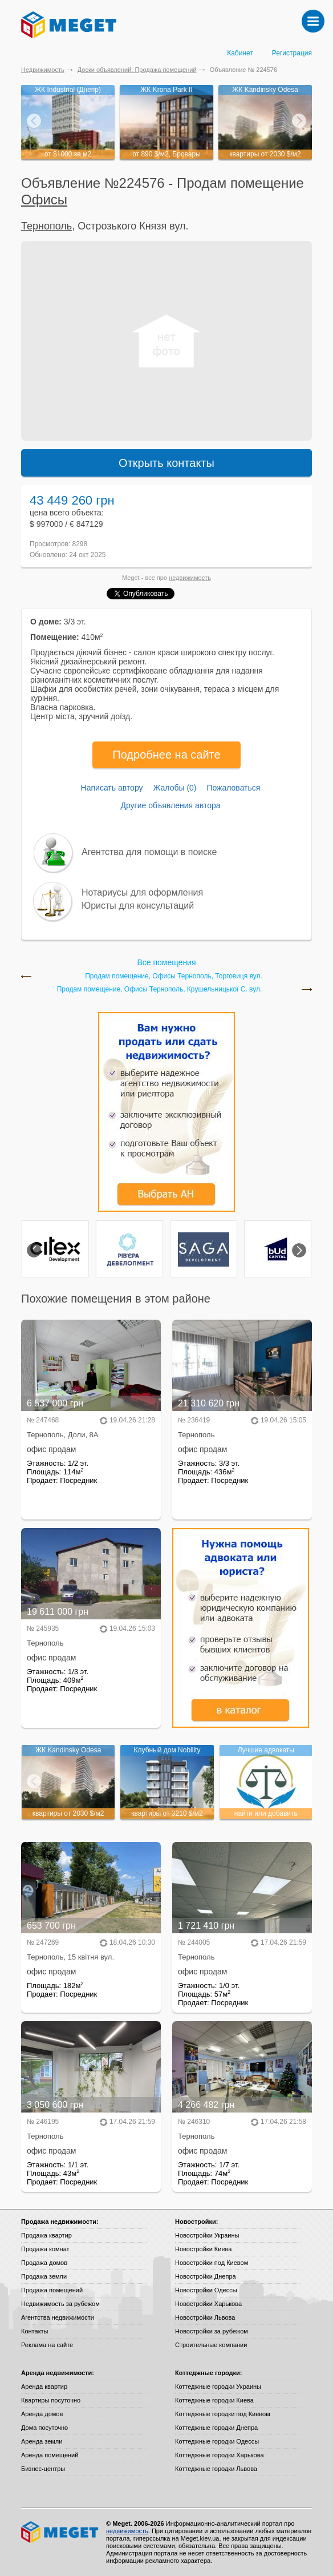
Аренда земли (41, 2441)
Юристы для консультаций (138, 905)
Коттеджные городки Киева (214, 2400)
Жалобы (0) (174, 787)
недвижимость (190, 577)
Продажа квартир (46, 2235)
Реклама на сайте (47, 2344)
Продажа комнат (45, 2249)
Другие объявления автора (170, 805)
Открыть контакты (166, 463)
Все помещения (166, 962)
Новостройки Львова (205, 2317)
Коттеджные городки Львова (216, 2468)
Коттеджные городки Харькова (219, 2455)
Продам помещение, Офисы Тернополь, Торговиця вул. (173, 976)
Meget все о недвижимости (60, 2532)
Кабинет (240, 53)
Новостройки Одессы (206, 2290)
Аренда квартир (44, 2386)
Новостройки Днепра (205, 2276)
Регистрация (292, 53)
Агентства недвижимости (57, 2317)
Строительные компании (211, 2344)
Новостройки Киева (203, 2249)
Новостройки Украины (207, 2235)
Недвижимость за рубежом (60, 2303)
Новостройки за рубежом (211, 2331)
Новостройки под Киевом (211, 2262)
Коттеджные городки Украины (218, 2386)
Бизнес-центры (43, 2468)
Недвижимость (42, 69)
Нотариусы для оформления (142, 892)
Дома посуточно (44, 2427)
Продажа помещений (52, 2290)
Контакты (34, 2331)
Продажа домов (44, 2262)
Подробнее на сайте (166, 754)
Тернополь (46, 226)
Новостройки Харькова (208, 2303)
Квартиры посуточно (50, 2400)
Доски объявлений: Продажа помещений (137, 69)
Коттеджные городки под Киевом (222, 2413)
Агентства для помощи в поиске (149, 852)
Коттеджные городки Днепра (216, 2427)
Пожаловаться (233, 787)
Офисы (44, 199)
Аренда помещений (49, 2455)
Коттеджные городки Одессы (217, 2441)
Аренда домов (42, 2413)
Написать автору (112, 787)
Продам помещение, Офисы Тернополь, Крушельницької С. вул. (159, 989)
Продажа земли (44, 2276)
